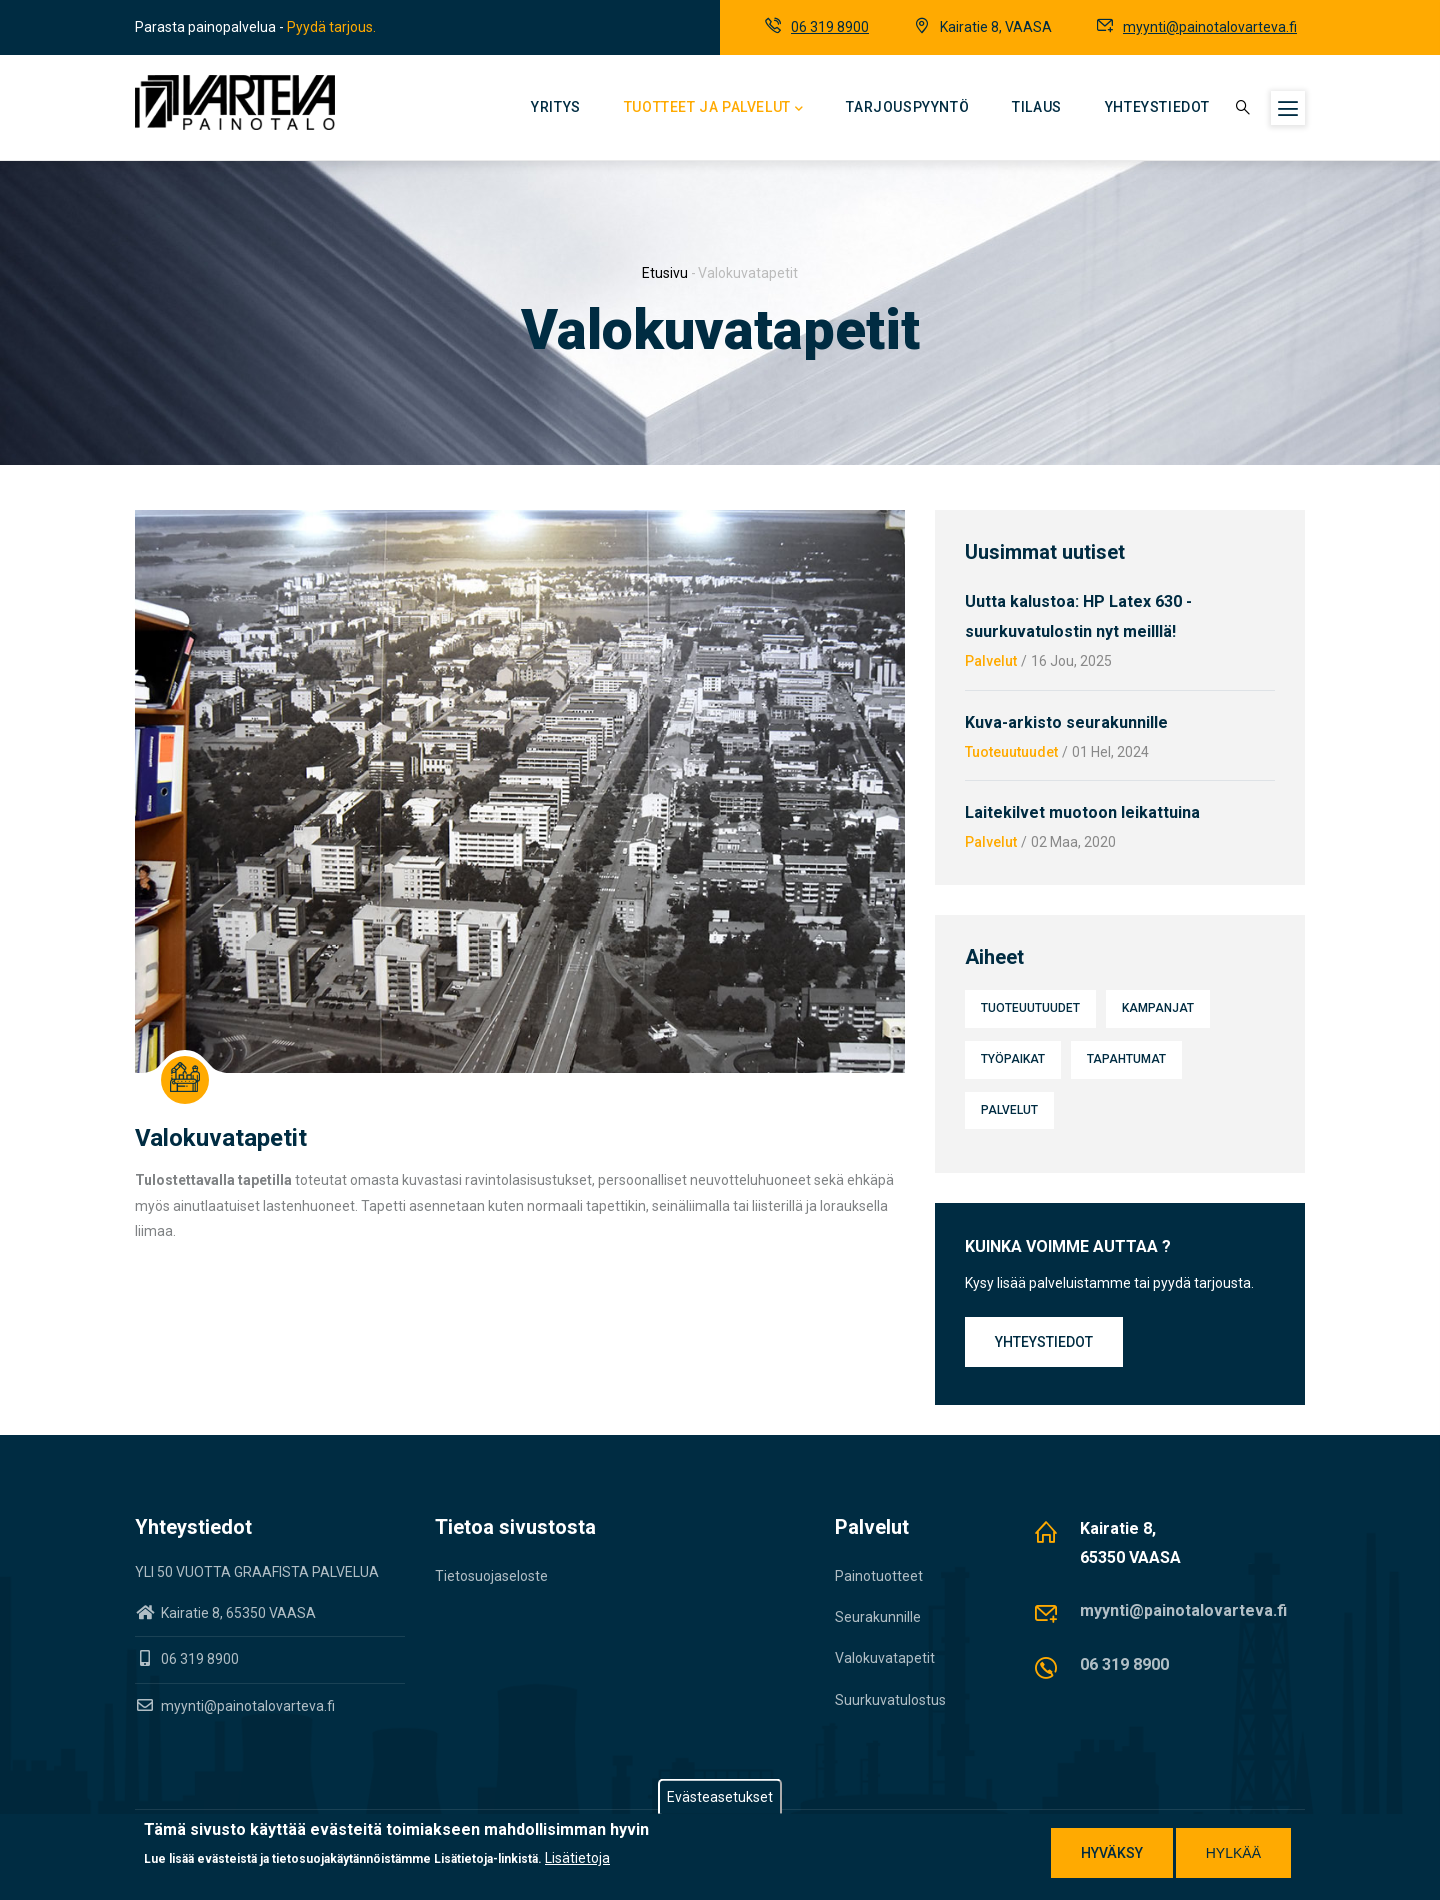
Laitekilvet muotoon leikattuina (1082, 812)
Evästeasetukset (720, 1797)
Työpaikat (1013, 1059)
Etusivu (665, 273)
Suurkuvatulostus (890, 1700)
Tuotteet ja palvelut (714, 109)
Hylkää (1233, 1853)
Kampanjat (1158, 1008)
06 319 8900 (830, 27)
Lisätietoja (577, 1858)
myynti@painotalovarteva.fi (1210, 27)
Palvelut (991, 661)
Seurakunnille (878, 1617)
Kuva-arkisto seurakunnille (1066, 722)
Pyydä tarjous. (331, 27)
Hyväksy (1112, 1853)
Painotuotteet (879, 1576)
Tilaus (1037, 107)
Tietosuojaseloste (491, 1576)
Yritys (556, 107)
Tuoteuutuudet (1011, 752)
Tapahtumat (1126, 1059)
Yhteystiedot (1157, 107)
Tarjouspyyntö (907, 107)
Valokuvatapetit (885, 1658)
